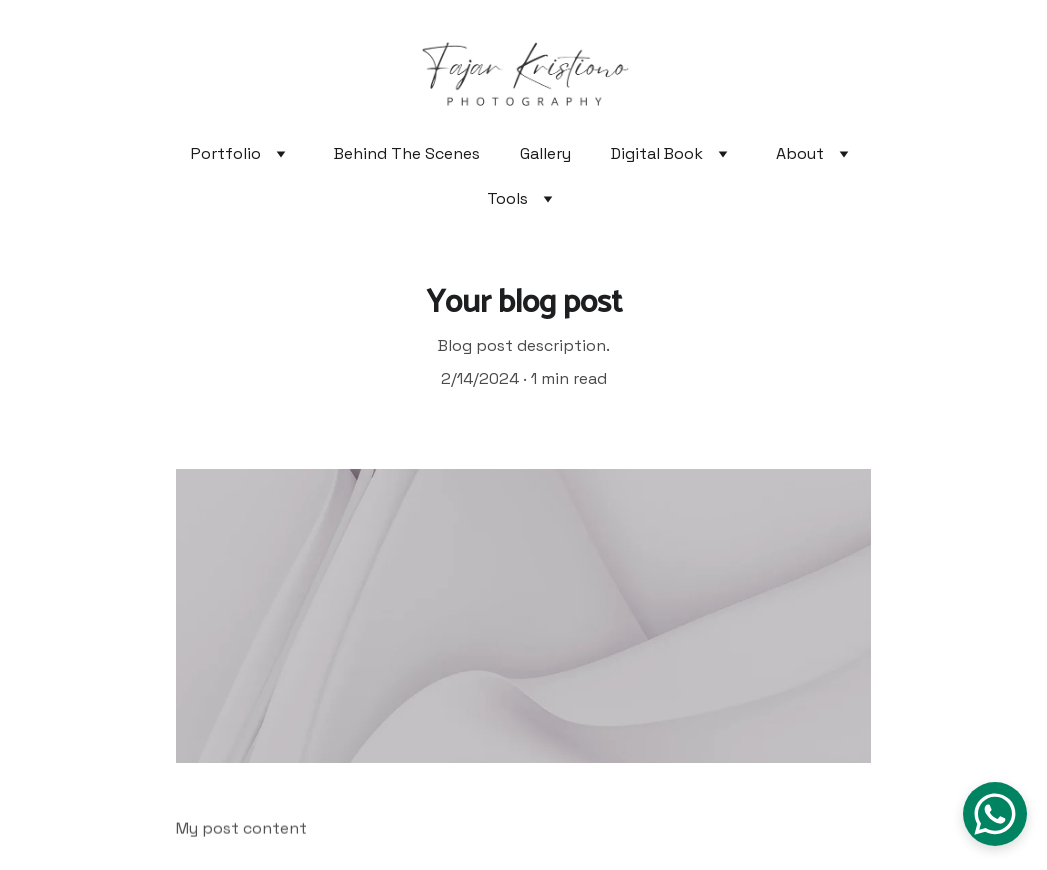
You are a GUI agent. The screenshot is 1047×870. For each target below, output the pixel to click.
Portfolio (226, 153)
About (800, 153)
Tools (507, 198)
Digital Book (657, 153)
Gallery (545, 153)
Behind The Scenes (407, 153)
